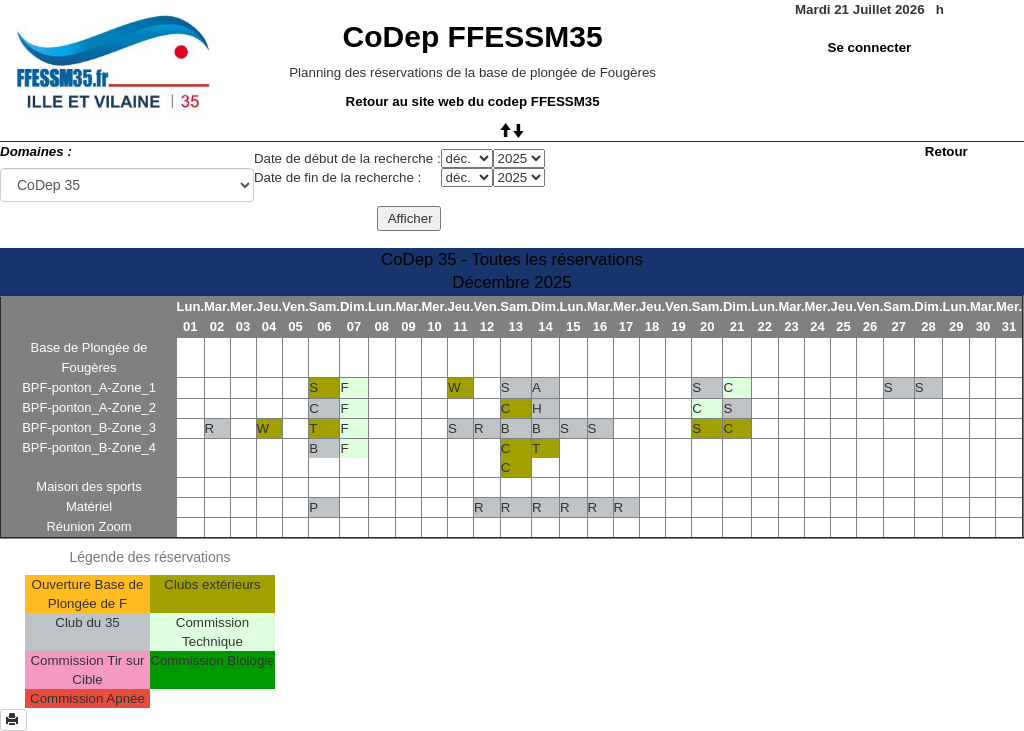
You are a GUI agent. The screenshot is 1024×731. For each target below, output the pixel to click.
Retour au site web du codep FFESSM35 (473, 101)
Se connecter (870, 47)
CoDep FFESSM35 (473, 36)
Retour (946, 151)
